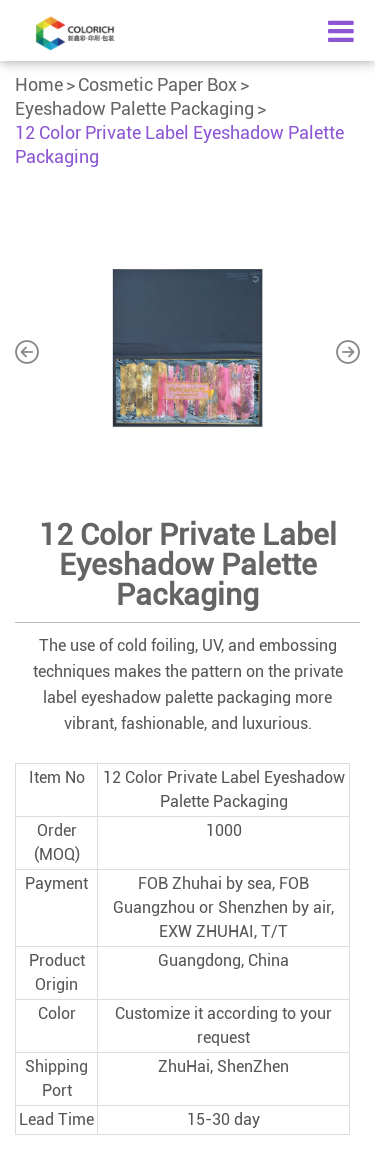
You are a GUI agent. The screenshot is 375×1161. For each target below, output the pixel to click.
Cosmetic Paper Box (157, 84)
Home (39, 84)
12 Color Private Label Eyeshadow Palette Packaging (179, 144)
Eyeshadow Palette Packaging (134, 108)
